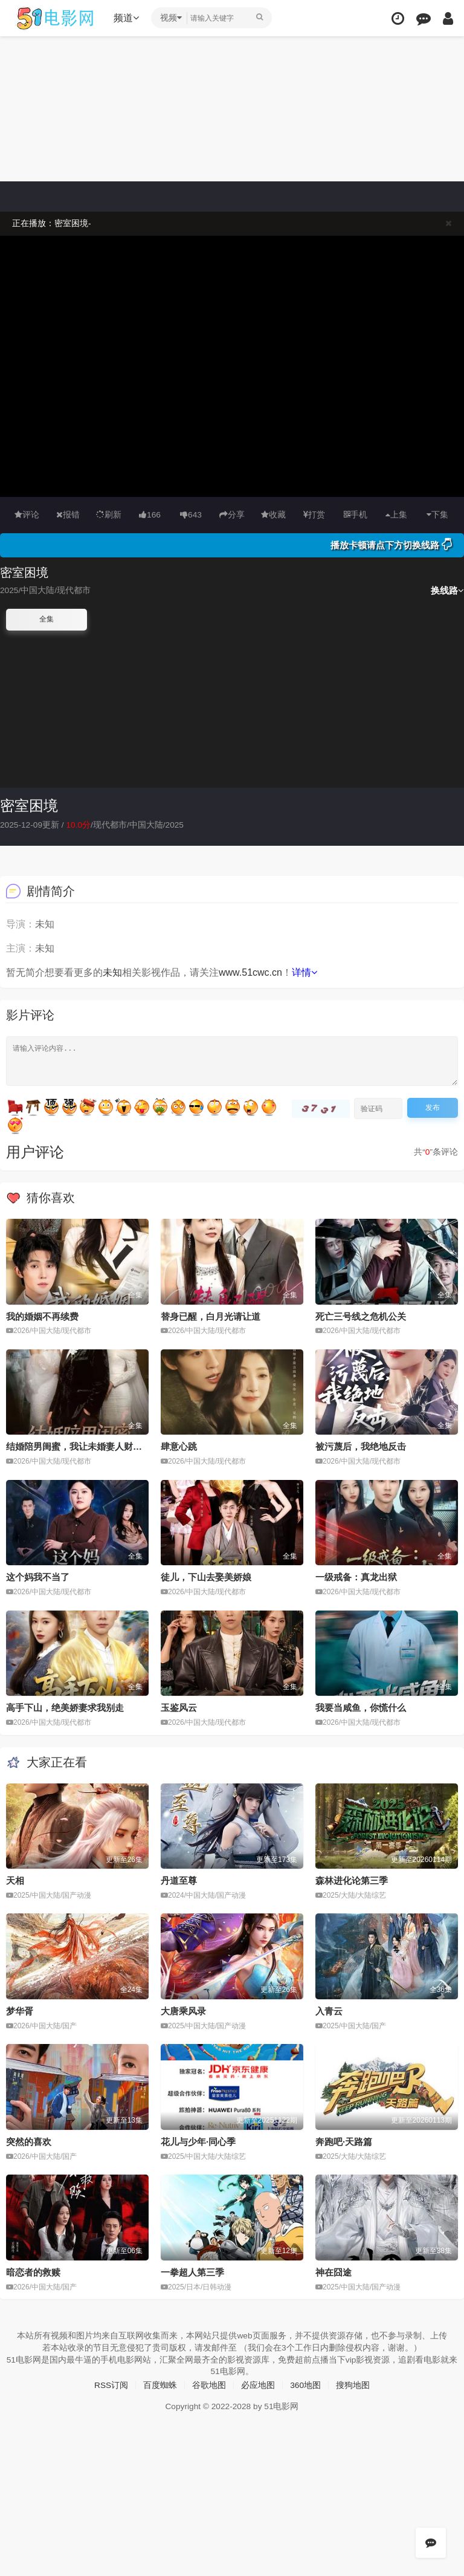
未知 (112, 972)
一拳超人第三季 (192, 2271)
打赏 (314, 514)
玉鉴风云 (179, 1707)
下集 (437, 514)
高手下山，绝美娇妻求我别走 (65, 1707)
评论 (26, 514)
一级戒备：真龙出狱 (356, 1577)
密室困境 (29, 805)
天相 (15, 1880)
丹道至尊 (179, 1880)
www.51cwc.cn (250, 972)
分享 (232, 514)
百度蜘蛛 (160, 2384)
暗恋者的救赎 (33, 2271)
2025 (176, 824)
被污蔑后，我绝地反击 (360, 1446)
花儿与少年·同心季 (198, 2141)
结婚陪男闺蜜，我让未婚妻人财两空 (78, 1446)
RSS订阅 (111, 2384)
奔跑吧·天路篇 (343, 2141)
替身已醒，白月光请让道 (210, 1316)
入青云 (329, 2010)
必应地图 (258, 2384)
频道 (127, 18)
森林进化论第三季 (351, 1880)
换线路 (447, 590)
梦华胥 (19, 2010)
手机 (355, 514)
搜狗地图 (353, 2384)
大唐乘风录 (183, 2010)
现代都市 (111, 824)
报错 (68, 514)
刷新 (108, 514)
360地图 (305, 2384)
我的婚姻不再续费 (42, 1316)
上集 (396, 514)
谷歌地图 (209, 2384)
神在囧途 (333, 2271)
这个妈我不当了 (37, 1577)
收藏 (273, 514)
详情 (304, 972)
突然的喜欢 (28, 2141)
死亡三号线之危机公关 (360, 1316)
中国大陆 (147, 824)
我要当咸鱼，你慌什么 (360, 1707)
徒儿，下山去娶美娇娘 (206, 1577)
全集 (46, 619)
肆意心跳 (179, 1446)
